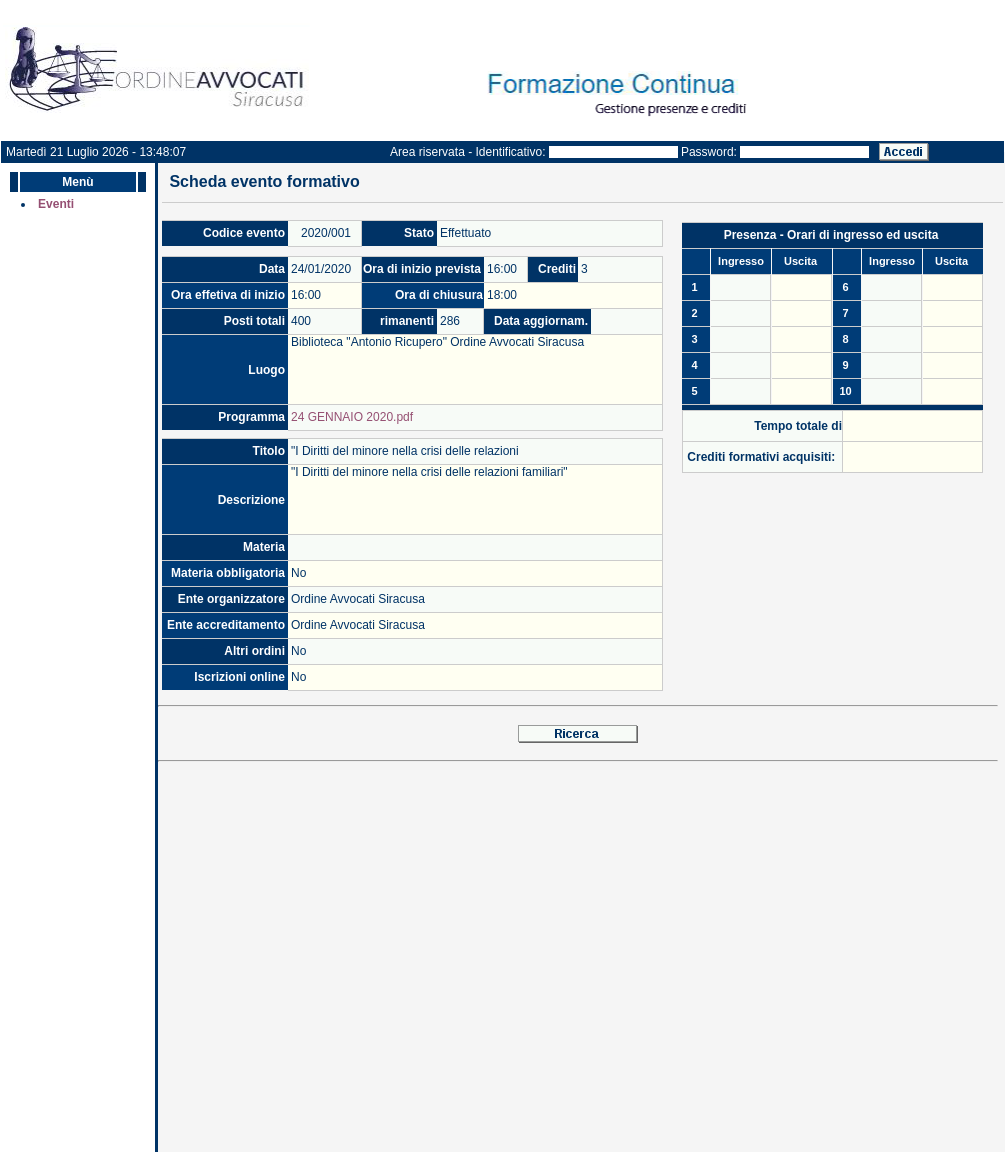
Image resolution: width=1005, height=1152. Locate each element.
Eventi (56, 204)
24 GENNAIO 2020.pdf (352, 417)
